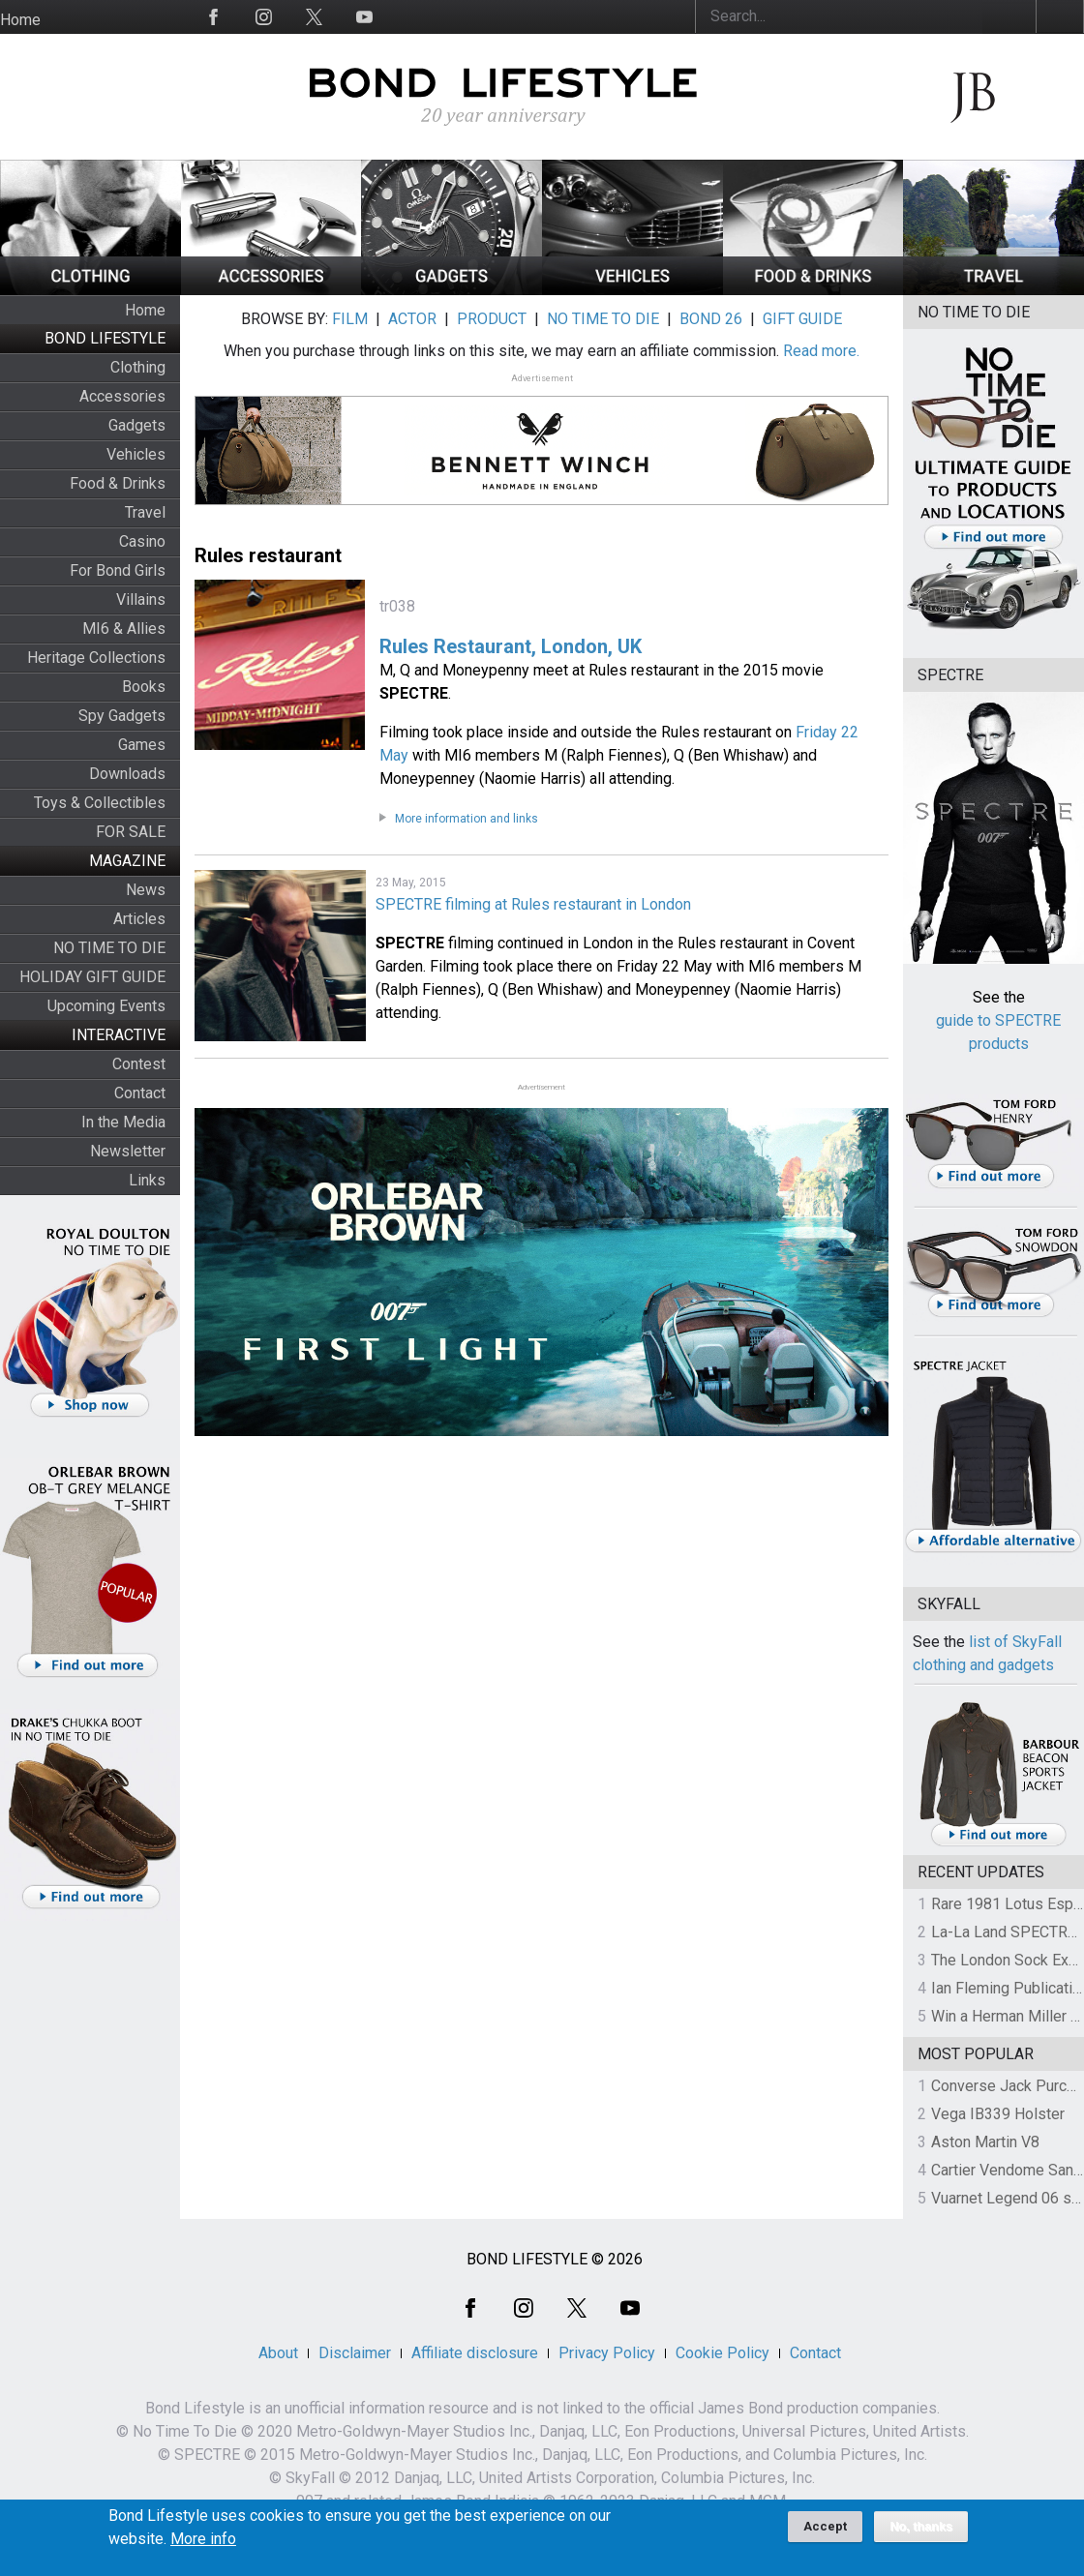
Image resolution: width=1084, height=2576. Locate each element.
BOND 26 (710, 319)
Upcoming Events (106, 1006)
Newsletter (128, 1151)
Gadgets (137, 425)
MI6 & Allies (124, 628)
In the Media (123, 1122)
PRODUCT (492, 319)
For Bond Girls (118, 570)
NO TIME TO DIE (109, 948)
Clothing (138, 367)
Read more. (821, 351)
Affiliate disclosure (474, 2353)
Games (142, 744)
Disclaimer (354, 2353)
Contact (140, 1093)
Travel (145, 512)
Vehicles (136, 454)
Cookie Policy (722, 2353)
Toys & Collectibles (100, 803)
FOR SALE (131, 832)
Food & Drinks (118, 483)
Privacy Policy (606, 2353)
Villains (141, 599)
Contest (139, 1064)
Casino (142, 541)
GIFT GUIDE (802, 319)
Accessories (122, 396)
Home (20, 20)
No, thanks (920, 2532)
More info (203, 2545)
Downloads (127, 773)
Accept (825, 2532)
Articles (139, 919)
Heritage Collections (96, 657)
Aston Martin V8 (985, 2142)
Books (144, 686)
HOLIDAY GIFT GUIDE (92, 977)
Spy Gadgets (122, 715)
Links (147, 1180)
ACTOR (412, 319)
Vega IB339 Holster (998, 2114)
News (146, 890)
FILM (350, 319)
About (278, 2353)
